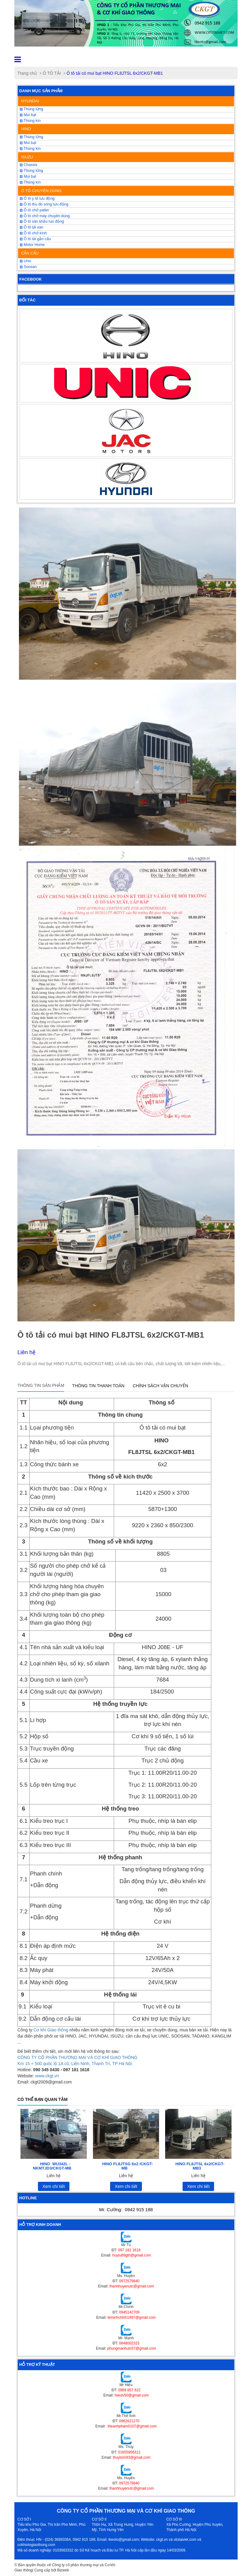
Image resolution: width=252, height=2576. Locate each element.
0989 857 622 (129, 2390)
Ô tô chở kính (33, 233)
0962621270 (129, 2421)
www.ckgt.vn (47, 2075)
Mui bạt (28, 115)
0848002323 (129, 2343)
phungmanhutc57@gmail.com (131, 2348)
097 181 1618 (129, 2250)
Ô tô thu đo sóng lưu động (44, 204)
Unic (25, 261)
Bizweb (63, 2570)
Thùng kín (30, 182)
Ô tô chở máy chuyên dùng (45, 216)
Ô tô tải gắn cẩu (35, 239)
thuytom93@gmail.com (131, 2457)
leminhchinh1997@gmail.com (132, 2317)
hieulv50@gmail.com (132, 2395)
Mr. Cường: (126, 2209)
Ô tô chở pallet (34, 210)
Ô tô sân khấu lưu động (42, 221)
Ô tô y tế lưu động (37, 198)
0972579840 (129, 2281)
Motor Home (32, 245)
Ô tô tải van (31, 227)
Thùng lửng (31, 109)
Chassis (28, 165)
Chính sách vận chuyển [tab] (160, 1385)
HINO (26, 129)
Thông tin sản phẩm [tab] (40, 1385)
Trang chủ (27, 73)
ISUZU (27, 157)
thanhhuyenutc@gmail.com (131, 2286)
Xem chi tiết (54, 2186)
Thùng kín (30, 121)
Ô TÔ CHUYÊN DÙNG (41, 190)
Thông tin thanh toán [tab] (98, 1385)
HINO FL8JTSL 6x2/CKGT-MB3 (200, 2166)
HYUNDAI (30, 101)
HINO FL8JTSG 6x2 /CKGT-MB (127, 2166)
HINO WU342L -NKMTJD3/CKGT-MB (52, 2166)
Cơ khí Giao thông (50, 2029)
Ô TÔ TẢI (52, 73)
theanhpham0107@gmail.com (132, 2426)
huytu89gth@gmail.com (131, 2255)
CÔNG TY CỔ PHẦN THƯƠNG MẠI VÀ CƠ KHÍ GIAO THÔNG (77, 2057)
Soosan (28, 267)
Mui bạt (28, 176)
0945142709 (129, 2312)
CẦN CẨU (30, 253)
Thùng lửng (31, 170)
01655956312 (129, 2452)
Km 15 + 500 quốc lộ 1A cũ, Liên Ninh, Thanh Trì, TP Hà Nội (74, 2063)
